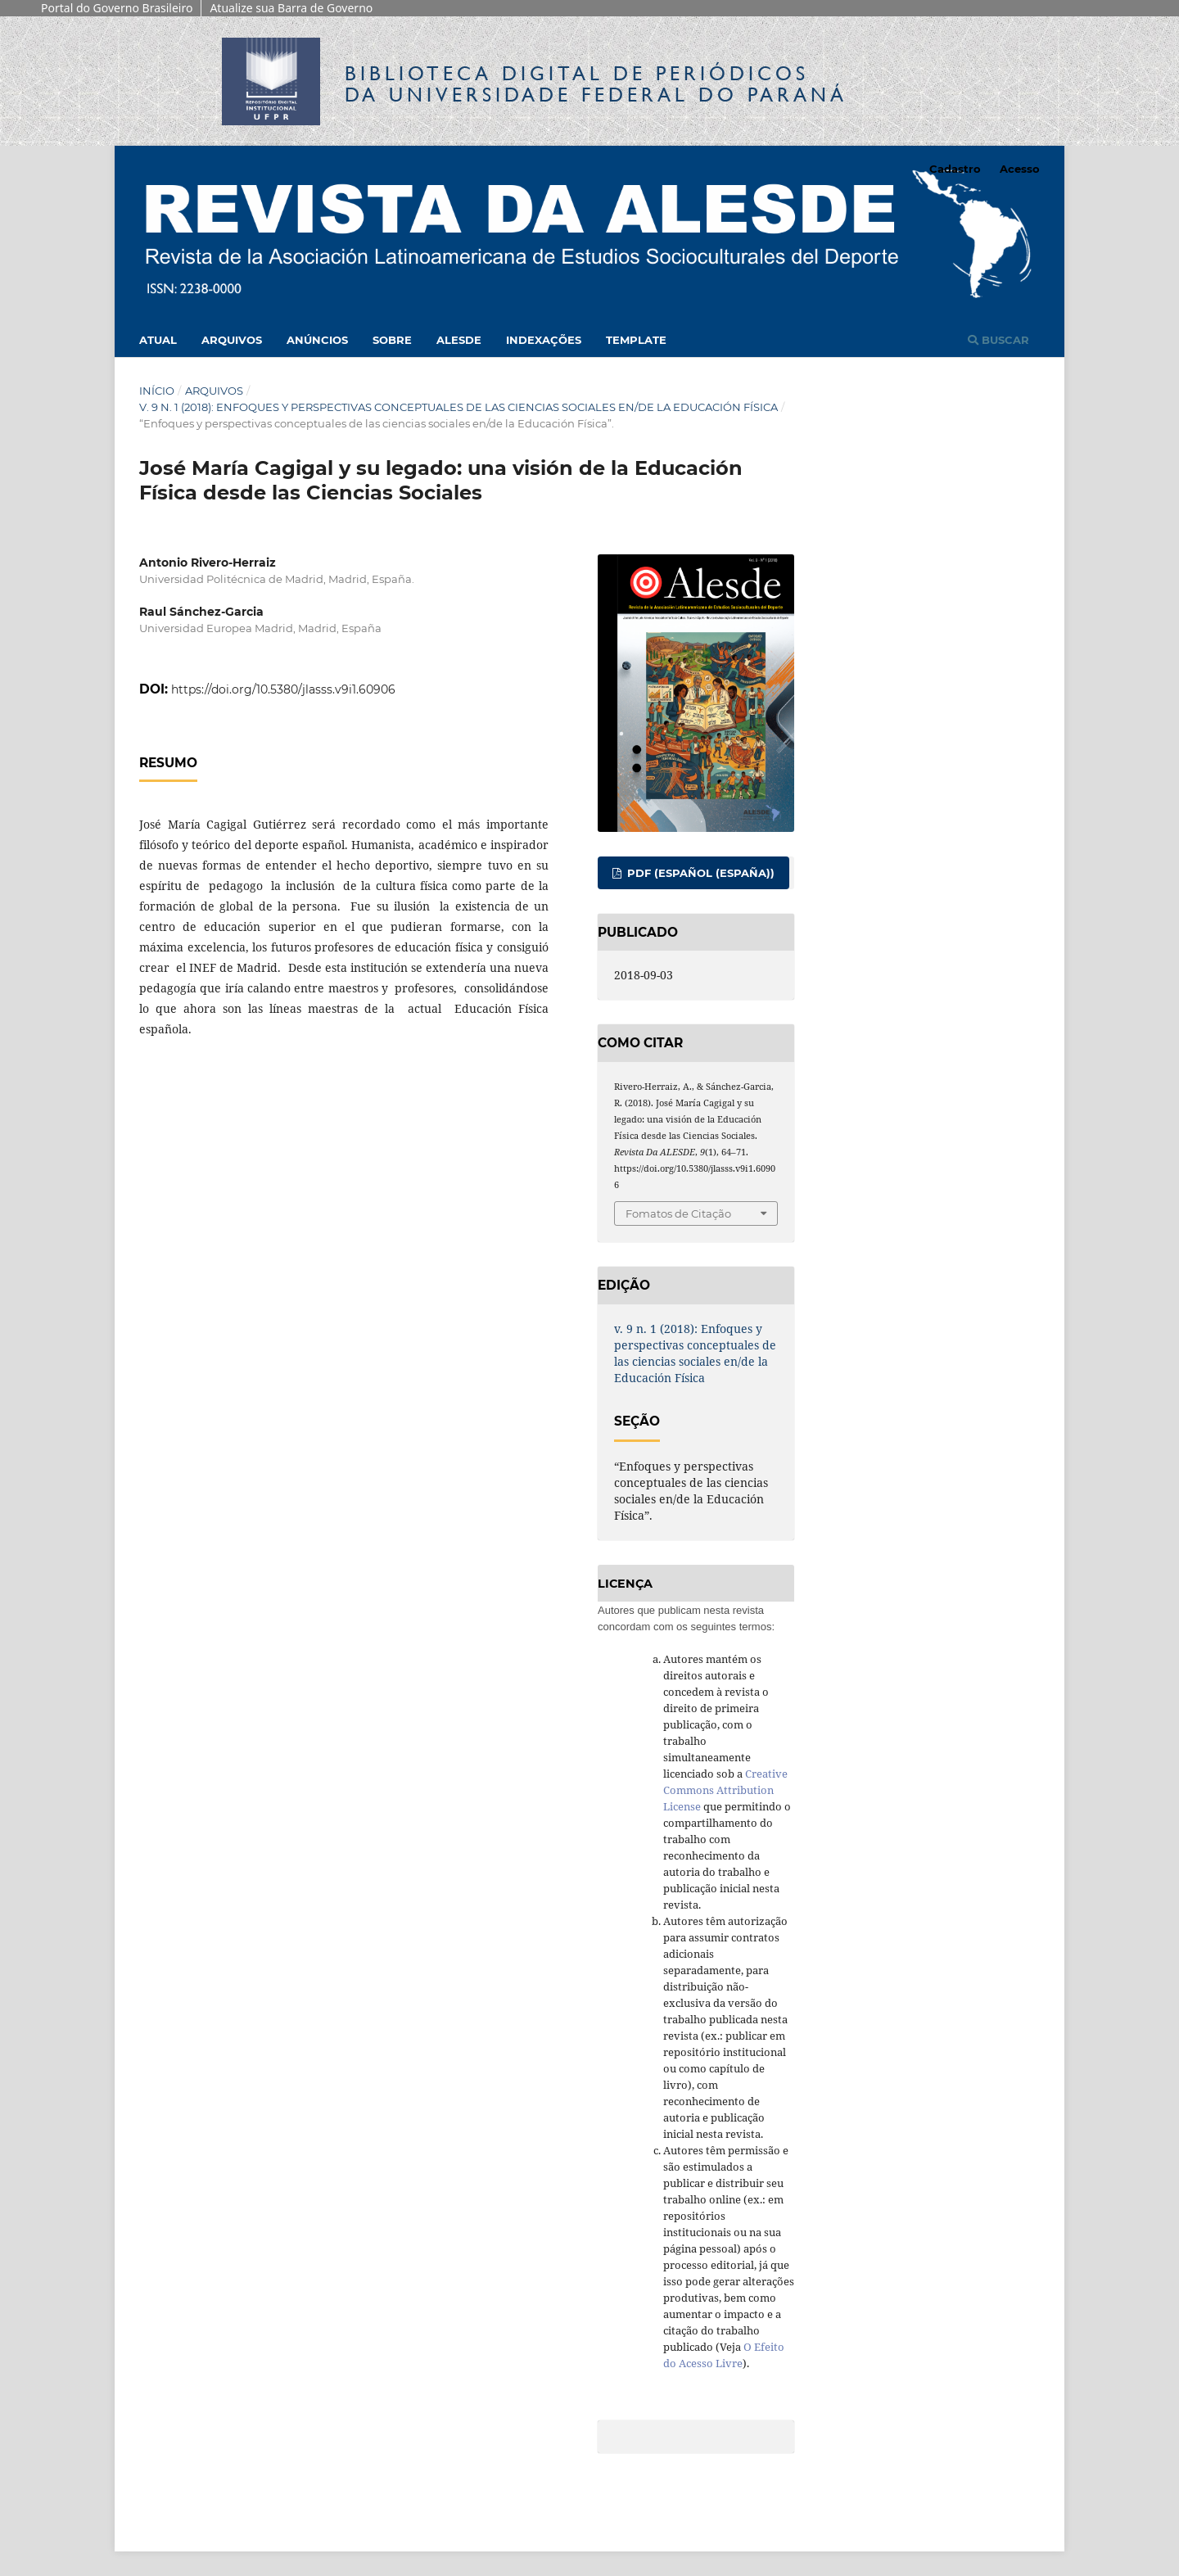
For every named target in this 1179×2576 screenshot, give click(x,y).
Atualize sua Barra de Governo (291, 8)
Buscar (998, 339)
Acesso (1020, 168)
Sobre (392, 339)
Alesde (458, 339)
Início (156, 390)
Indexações (543, 339)
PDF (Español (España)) (699, 872)
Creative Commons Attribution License (725, 1790)
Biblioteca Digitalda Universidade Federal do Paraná (596, 84)
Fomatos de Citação (678, 1213)
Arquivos (231, 339)
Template (636, 339)
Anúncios (317, 339)
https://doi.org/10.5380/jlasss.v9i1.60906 (283, 689)
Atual (158, 339)
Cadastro (955, 168)
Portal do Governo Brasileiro (116, 8)
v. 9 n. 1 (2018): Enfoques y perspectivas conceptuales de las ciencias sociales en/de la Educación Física (458, 407)
